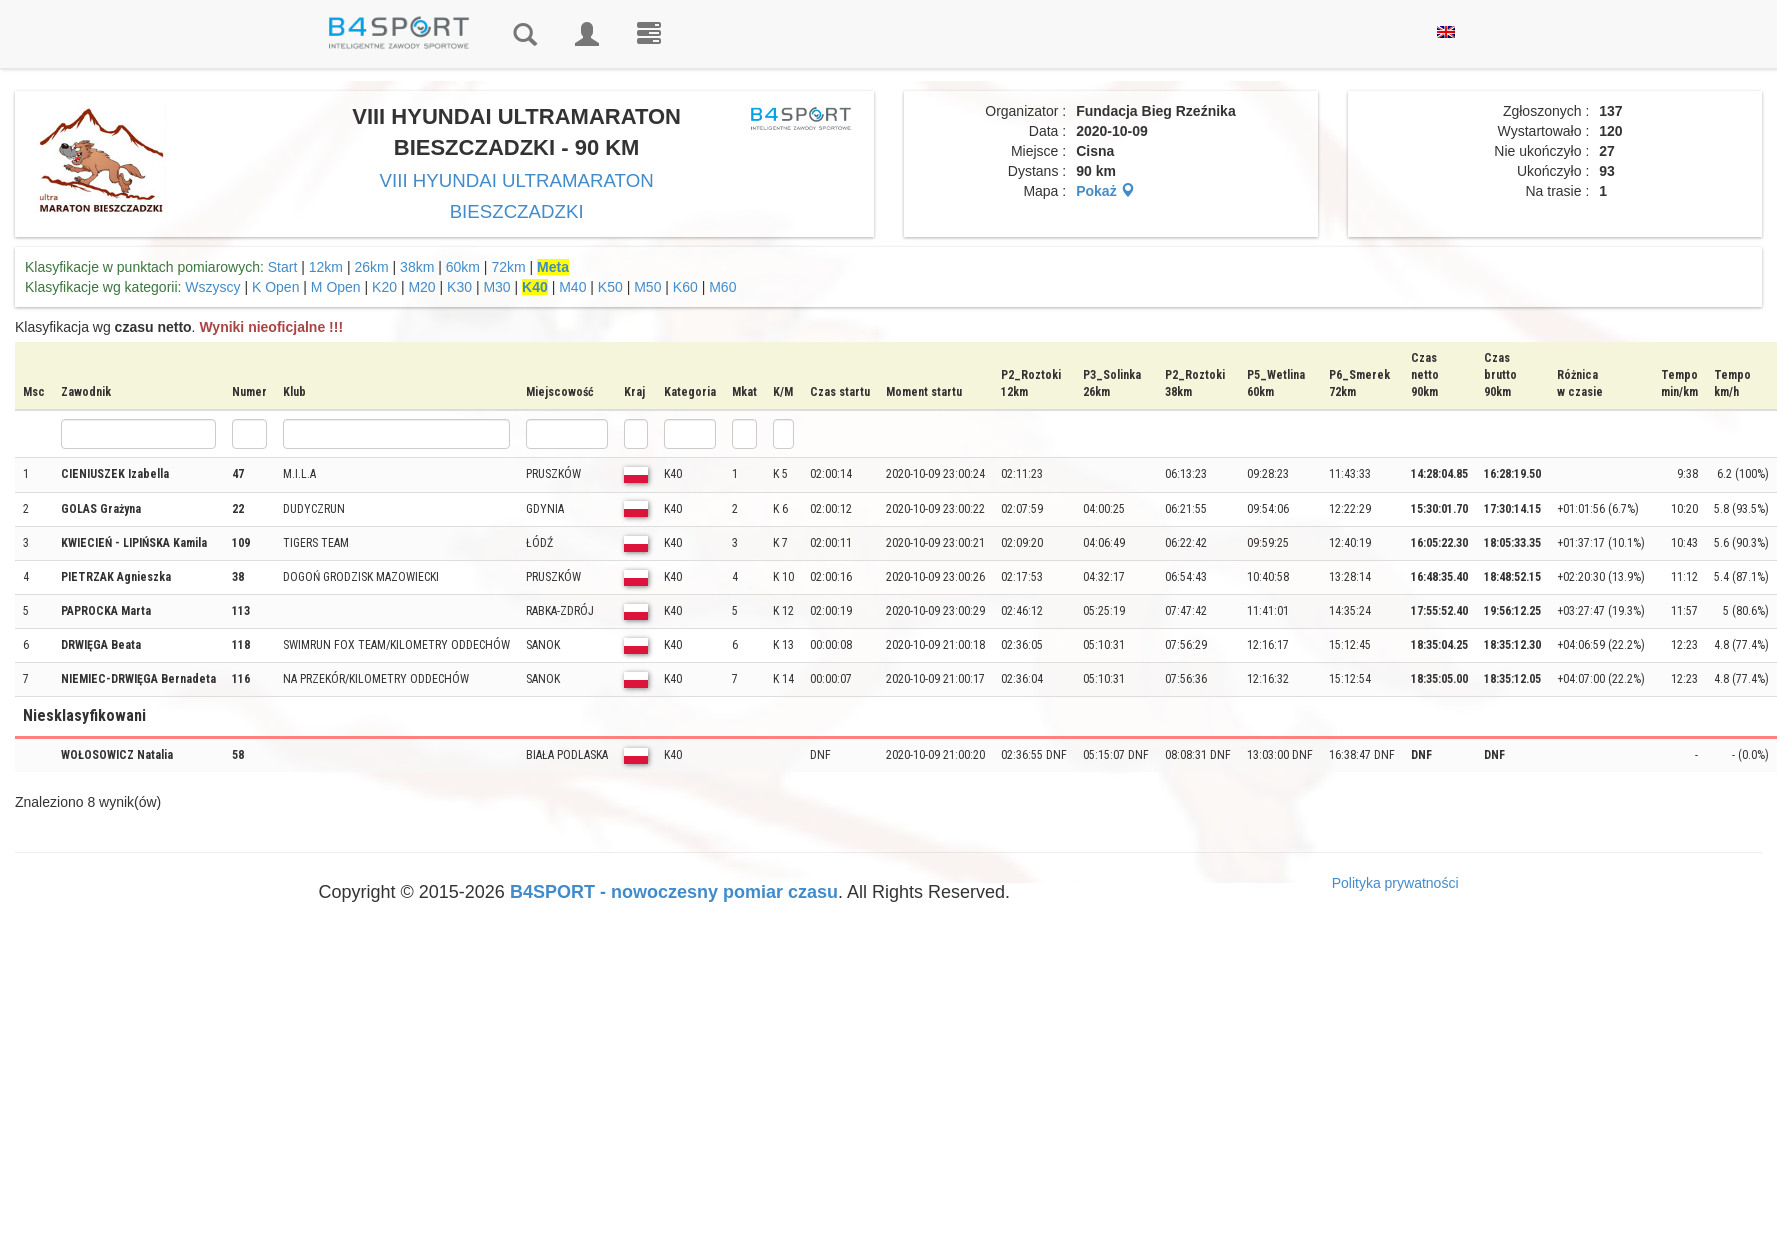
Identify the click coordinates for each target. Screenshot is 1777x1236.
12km (326, 267)
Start (283, 267)
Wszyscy (212, 287)
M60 (722, 287)
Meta (553, 267)
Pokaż (1105, 191)
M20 (421, 287)
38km (417, 267)
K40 (535, 287)
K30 (459, 287)
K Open (275, 287)
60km (463, 267)
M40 (572, 287)
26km (371, 267)
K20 (384, 287)
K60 (685, 287)
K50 (610, 287)
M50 (647, 287)
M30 (496, 287)
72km (508, 267)
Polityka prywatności (1395, 883)
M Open (336, 287)
